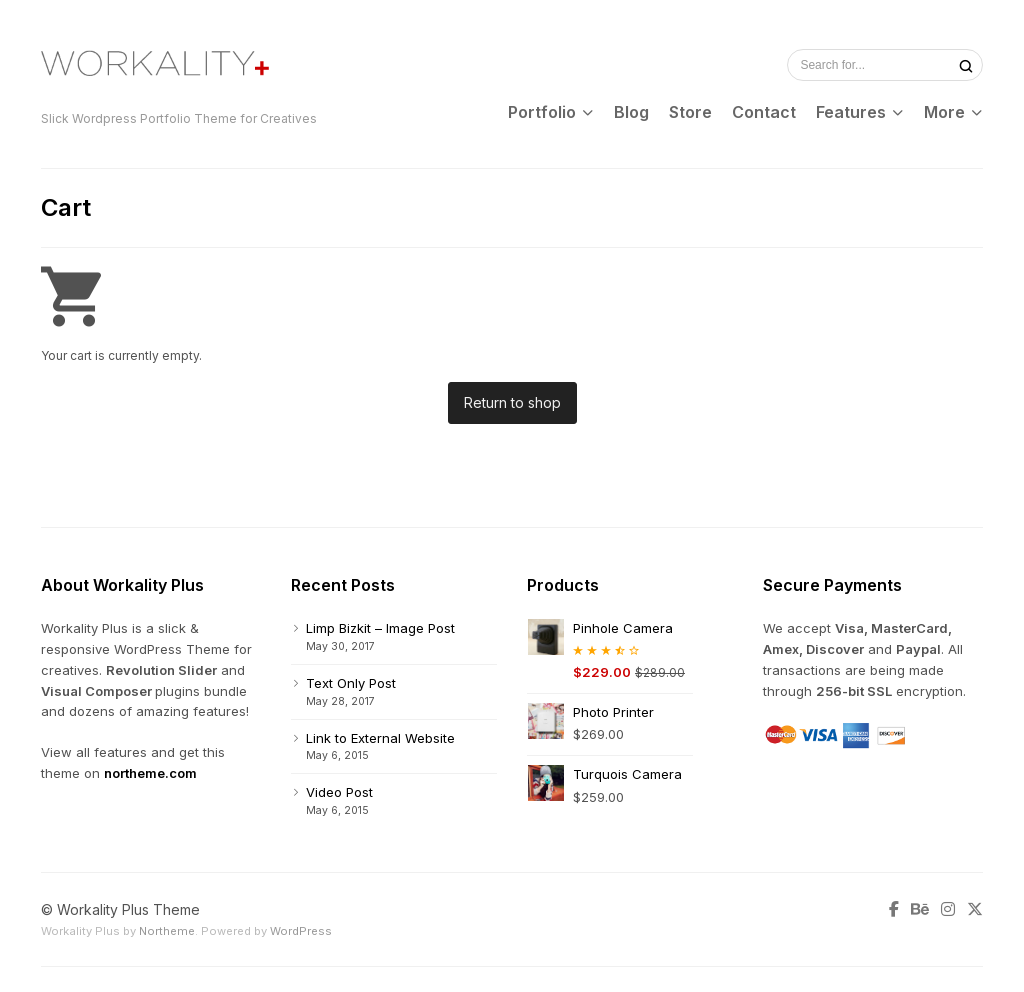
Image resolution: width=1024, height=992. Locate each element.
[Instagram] (948, 910)
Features (851, 112)
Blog (631, 112)
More (944, 112)
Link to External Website (380, 738)
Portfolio (542, 112)
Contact (764, 112)
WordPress (301, 931)
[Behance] (920, 910)
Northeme (167, 931)
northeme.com (150, 773)
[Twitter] (972, 910)
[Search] (966, 65)
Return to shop (512, 402)
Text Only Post (351, 683)
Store (690, 112)
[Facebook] (897, 910)
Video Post (339, 792)
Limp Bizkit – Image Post (380, 628)
